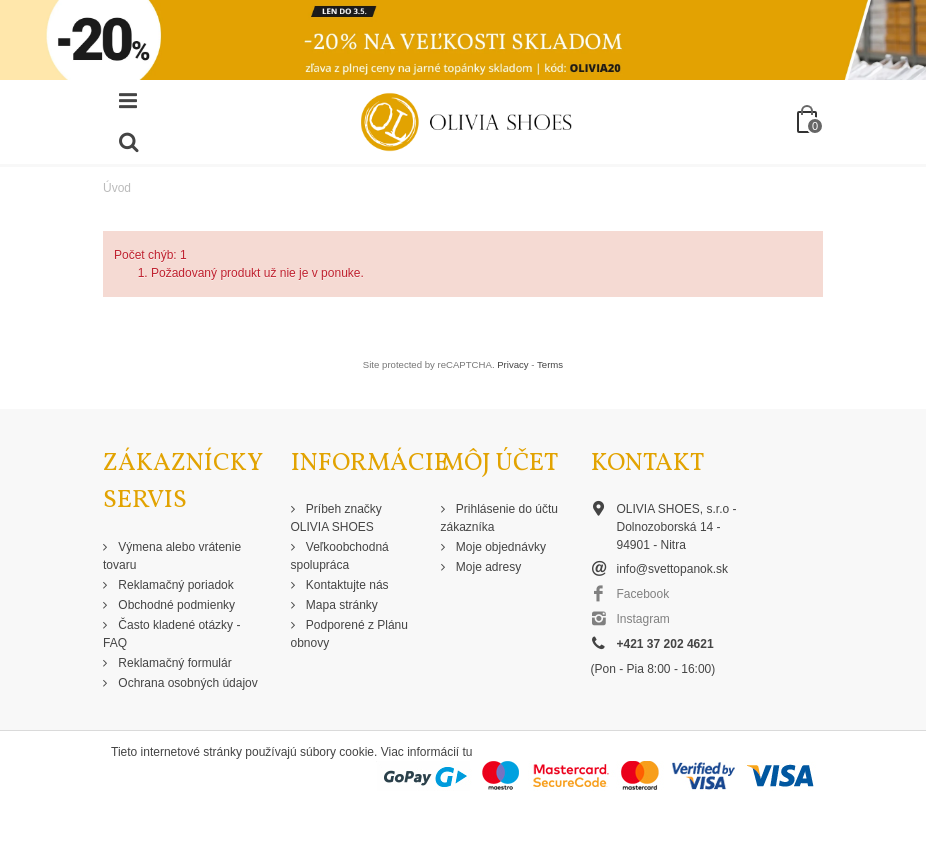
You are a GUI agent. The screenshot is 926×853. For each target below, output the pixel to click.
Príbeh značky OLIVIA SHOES (336, 518)
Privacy (512, 364)
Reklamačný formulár (173, 663)
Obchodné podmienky (175, 605)
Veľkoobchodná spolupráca (340, 556)
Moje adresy (487, 567)
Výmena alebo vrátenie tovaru (172, 556)
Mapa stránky (340, 605)
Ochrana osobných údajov (186, 683)
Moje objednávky (499, 547)
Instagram (643, 619)
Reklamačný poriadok (174, 585)
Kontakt (647, 463)
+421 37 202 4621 (665, 644)
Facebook (643, 594)
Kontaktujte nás (346, 585)
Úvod (117, 188)
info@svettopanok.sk (673, 569)
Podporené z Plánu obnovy (349, 634)
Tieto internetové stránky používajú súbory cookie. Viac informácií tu (292, 752)
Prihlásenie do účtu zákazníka (499, 518)
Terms (550, 364)
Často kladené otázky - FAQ (171, 634)
